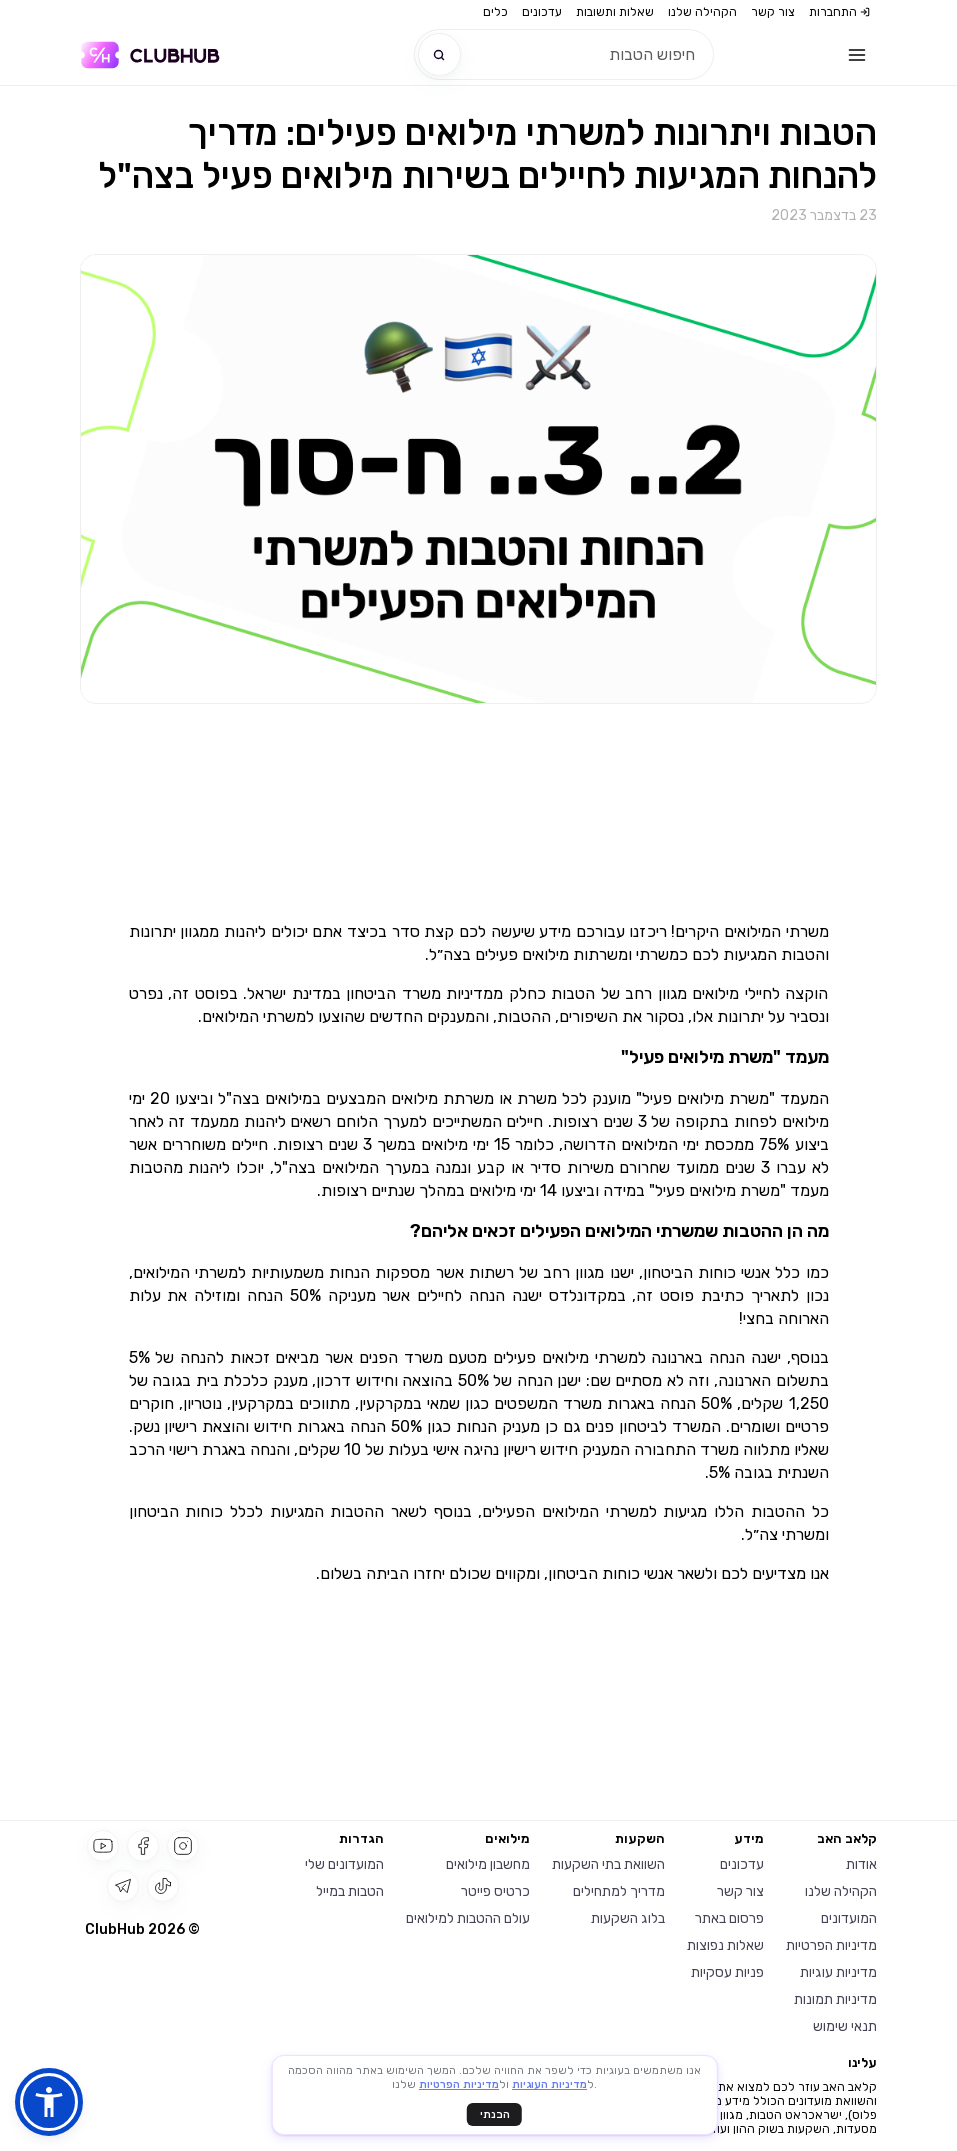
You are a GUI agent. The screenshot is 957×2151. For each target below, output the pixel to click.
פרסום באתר (729, 1918)
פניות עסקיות (727, 1972)
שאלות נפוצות (725, 1945)
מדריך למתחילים (619, 1891)
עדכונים (542, 12)
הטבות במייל (350, 1891)
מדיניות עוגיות (838, 1972)
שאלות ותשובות (615, 12)
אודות (861, 1864)
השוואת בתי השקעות (608, 1864)
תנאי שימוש (845, 2026)
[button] (49, 2102)
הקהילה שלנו (702, 12)
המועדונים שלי (344, 1864)
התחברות (839, 12)
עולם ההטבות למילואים (468, 1918)
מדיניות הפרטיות (831, 1945)
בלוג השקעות (628, 1918)
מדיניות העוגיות (549, 2085)
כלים (495, 12)
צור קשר (773, 12)
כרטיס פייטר (495, 1891)
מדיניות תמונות (835, 1999)
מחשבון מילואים (488, 1864)
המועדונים (849, 1918)
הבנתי (495, 2114)
